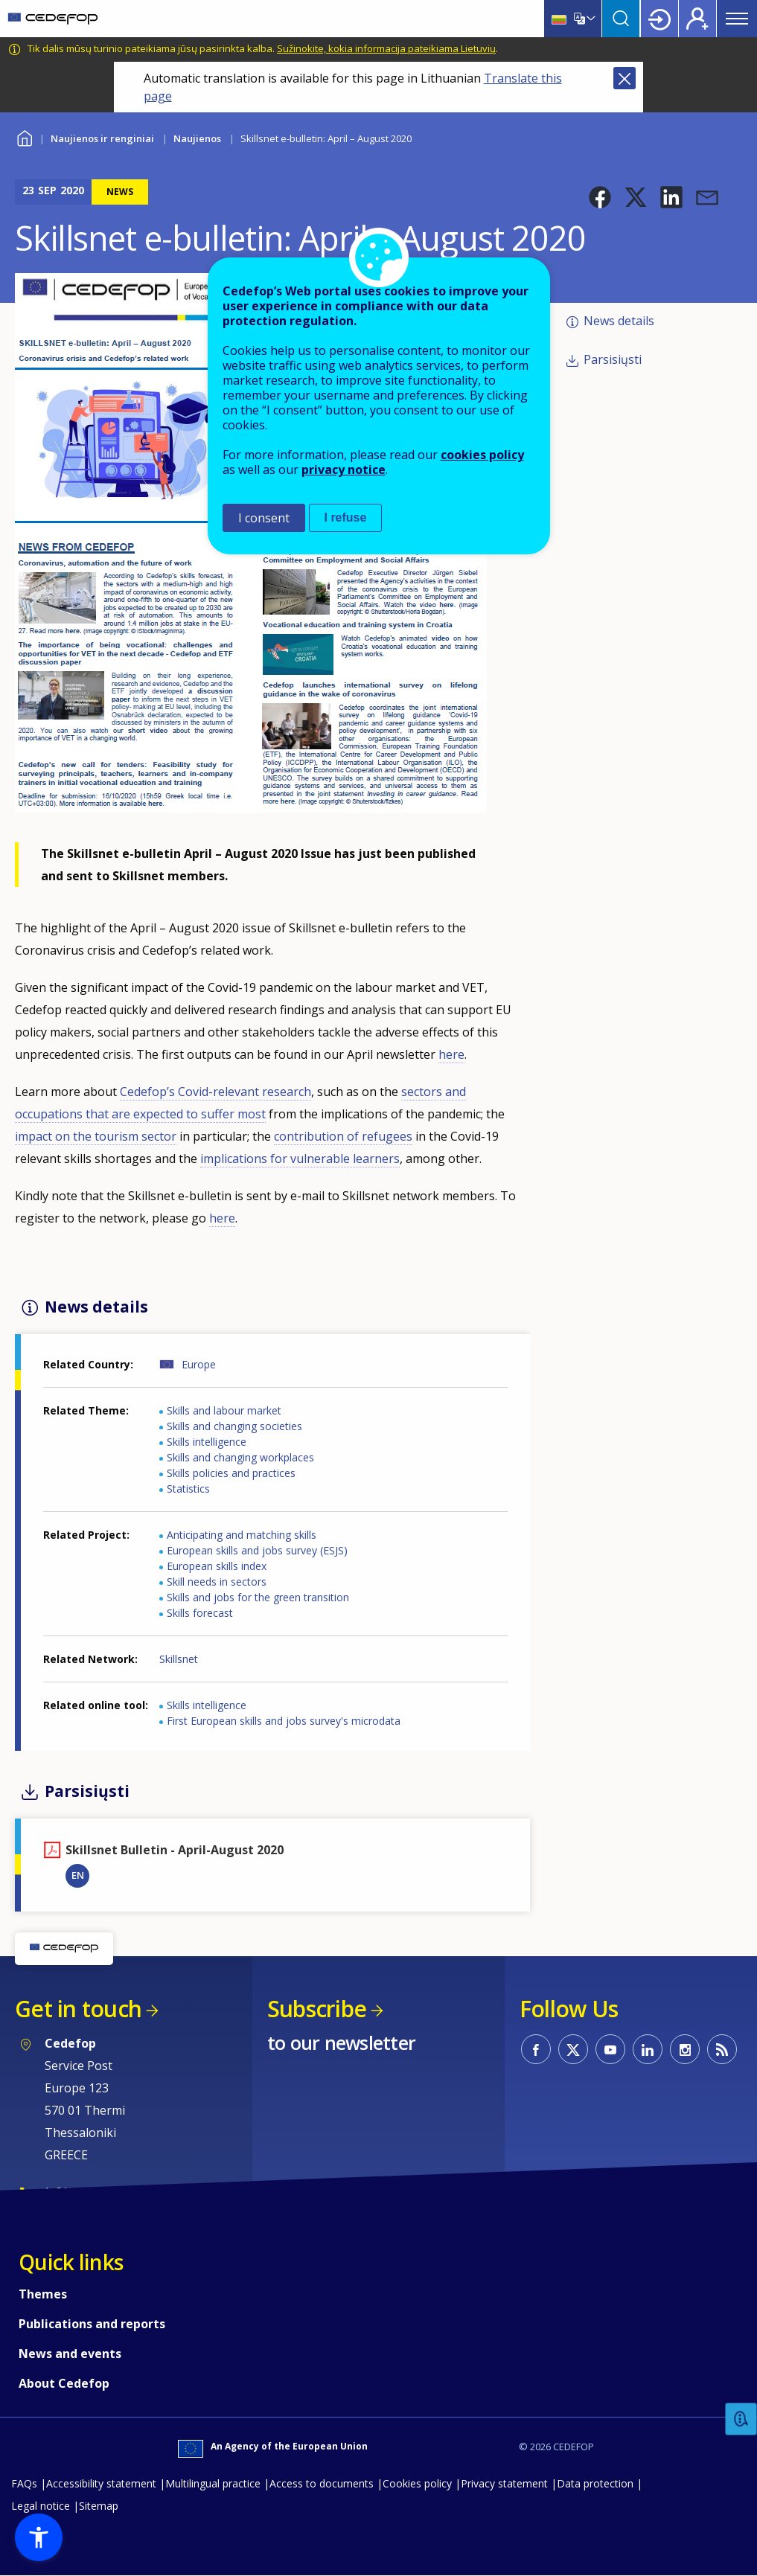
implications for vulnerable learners (300, 1158)
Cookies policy (417, 2483)
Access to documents (321, 2483)
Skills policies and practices (231, 1473)
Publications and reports (92, 2324)
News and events (70, 2353)
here (451, 1054)
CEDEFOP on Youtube (610, 2049)
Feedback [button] (741, 2419)
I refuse (346, 517)
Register (697, 18)
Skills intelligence (206, 1442)
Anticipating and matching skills (241, 1535)
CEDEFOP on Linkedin (647, 2049)
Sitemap (98, 2506)
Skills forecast (200, 1613)
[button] (600, 197)
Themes (43, 2294)
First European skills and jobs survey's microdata (283, 1721)
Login (659, 18)
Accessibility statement (101, 2483)
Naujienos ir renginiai (102, 138)
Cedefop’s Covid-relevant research (215, 1091)
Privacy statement (504, 2483)
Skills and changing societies (234, 1426)
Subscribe (316, 2008)
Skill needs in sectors (216, 1581)
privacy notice (343, 469)
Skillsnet (178, 1659)
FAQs (24, 2483)
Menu (737, 19)
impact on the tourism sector (95, 1136)
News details (619, 321)
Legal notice (40, 2506)
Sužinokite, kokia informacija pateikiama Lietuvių (386, 48)
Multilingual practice (213, 2483)
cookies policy (482, 454)
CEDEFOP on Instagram (685, 2049)
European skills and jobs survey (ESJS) (257, 1550)
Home (24, 136)
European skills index (216, 1566)
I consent (264, 518)
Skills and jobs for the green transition (258, 1597)
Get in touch (78, 2008)
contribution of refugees (343, 1136)
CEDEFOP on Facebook (536, 2049)
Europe (199, 1364)
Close (624, 78)
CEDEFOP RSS (722, 2049)
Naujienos (197, 138)
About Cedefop (64, 2383)
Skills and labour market (224, 1410)
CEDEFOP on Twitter (573, 2049)
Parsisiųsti (613, 359)
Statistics (188, 1488)
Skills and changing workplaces (240, 1457)
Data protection (595, 2483)
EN (77, 1875)
